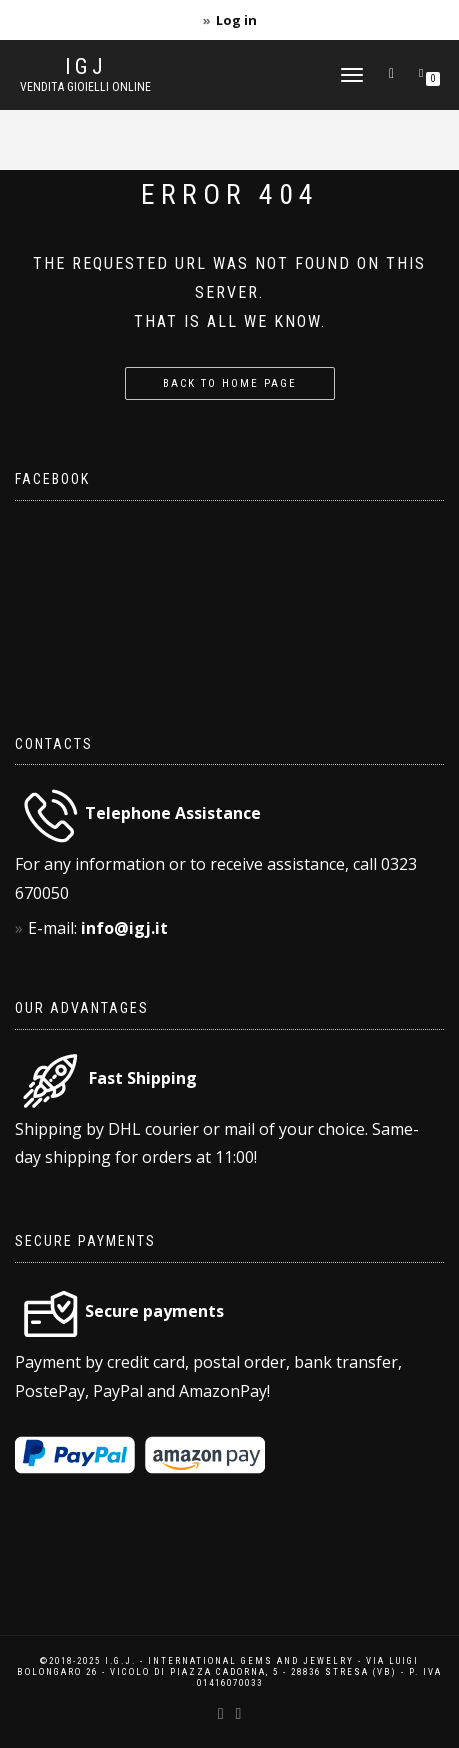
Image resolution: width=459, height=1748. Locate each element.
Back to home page (230, 383)
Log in (236, 20)
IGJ (86, 67)
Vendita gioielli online (85, 87)
